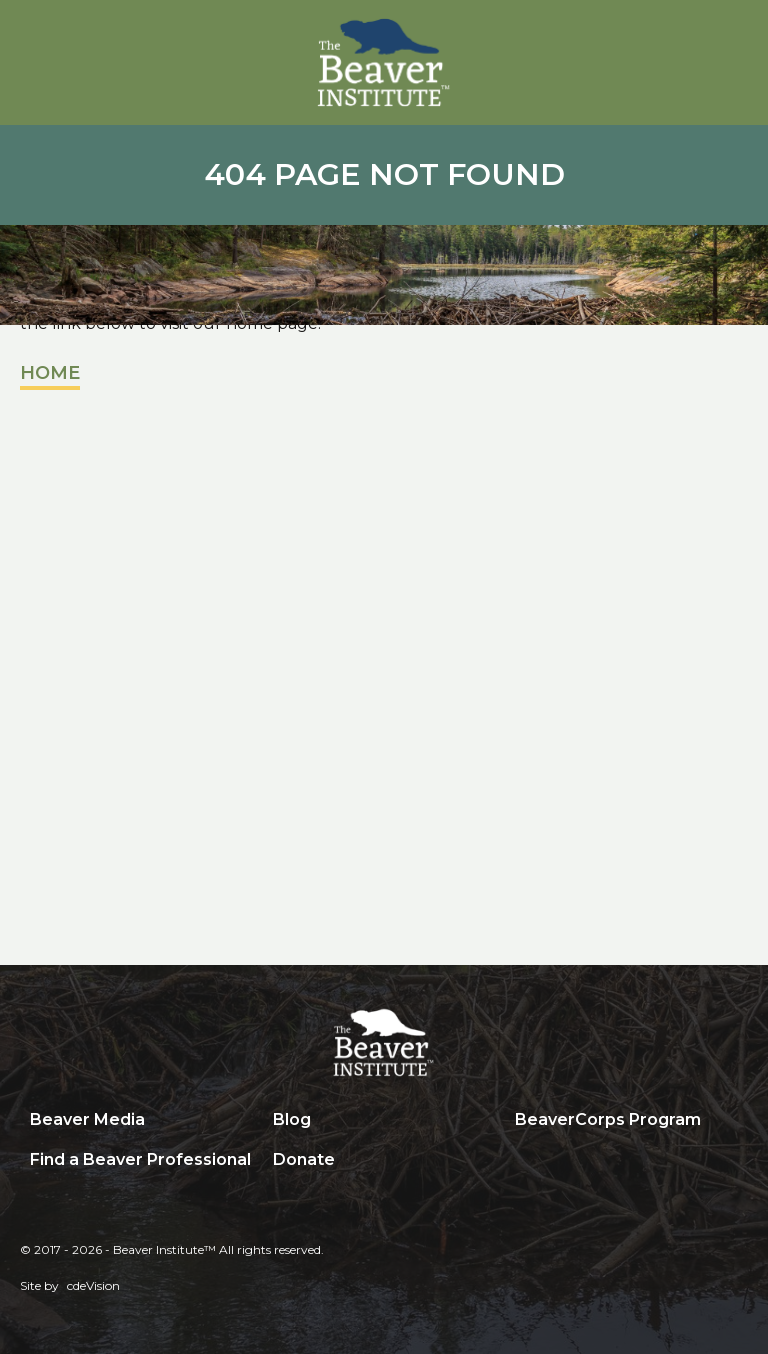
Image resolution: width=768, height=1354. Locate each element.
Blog (292, 1119)
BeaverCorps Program (608, 1119)
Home (50, 373)
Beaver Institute (384, 63)
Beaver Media (87, 1119)
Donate (304, 1159)
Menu (733, 37)
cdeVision (93, 1285)
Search (520, 1161)
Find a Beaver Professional (140, 1159)
